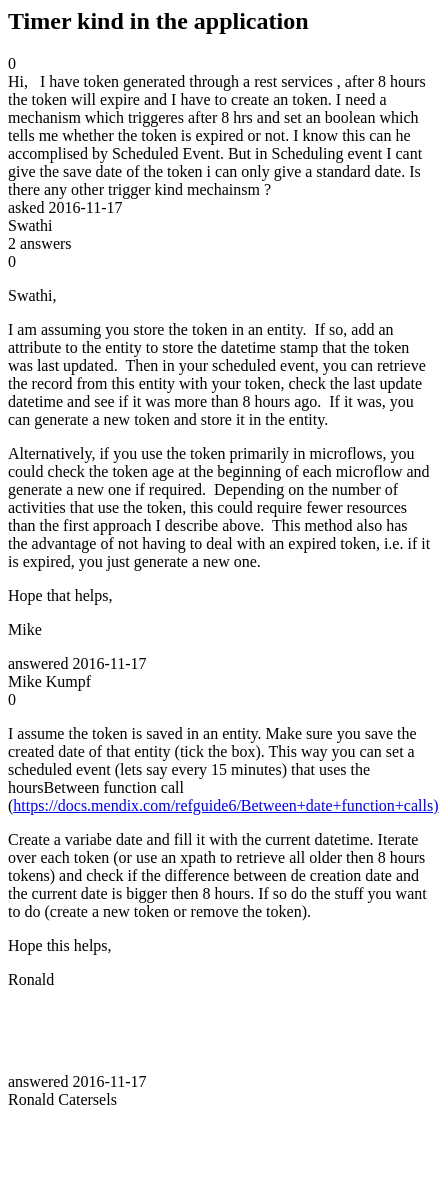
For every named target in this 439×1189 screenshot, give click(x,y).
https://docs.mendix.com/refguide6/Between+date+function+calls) (225, 805)
